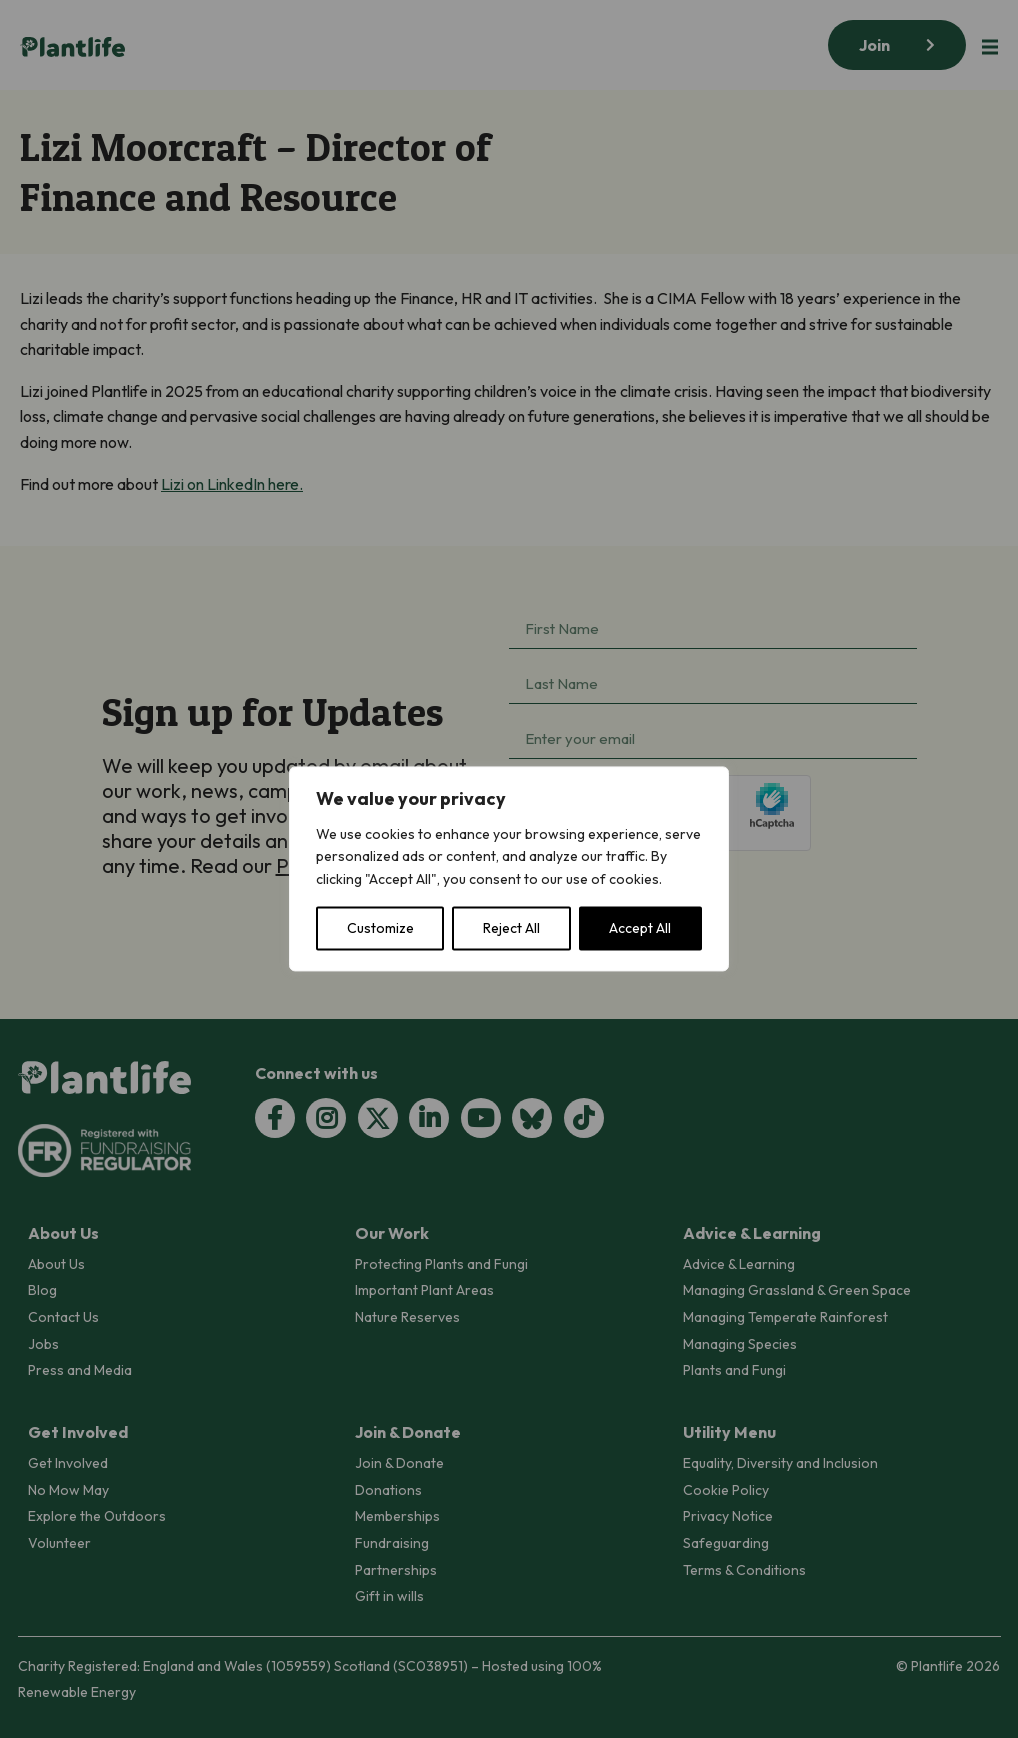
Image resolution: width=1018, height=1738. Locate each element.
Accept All (640, 929)
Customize (380, 929)
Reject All (511, 929)
